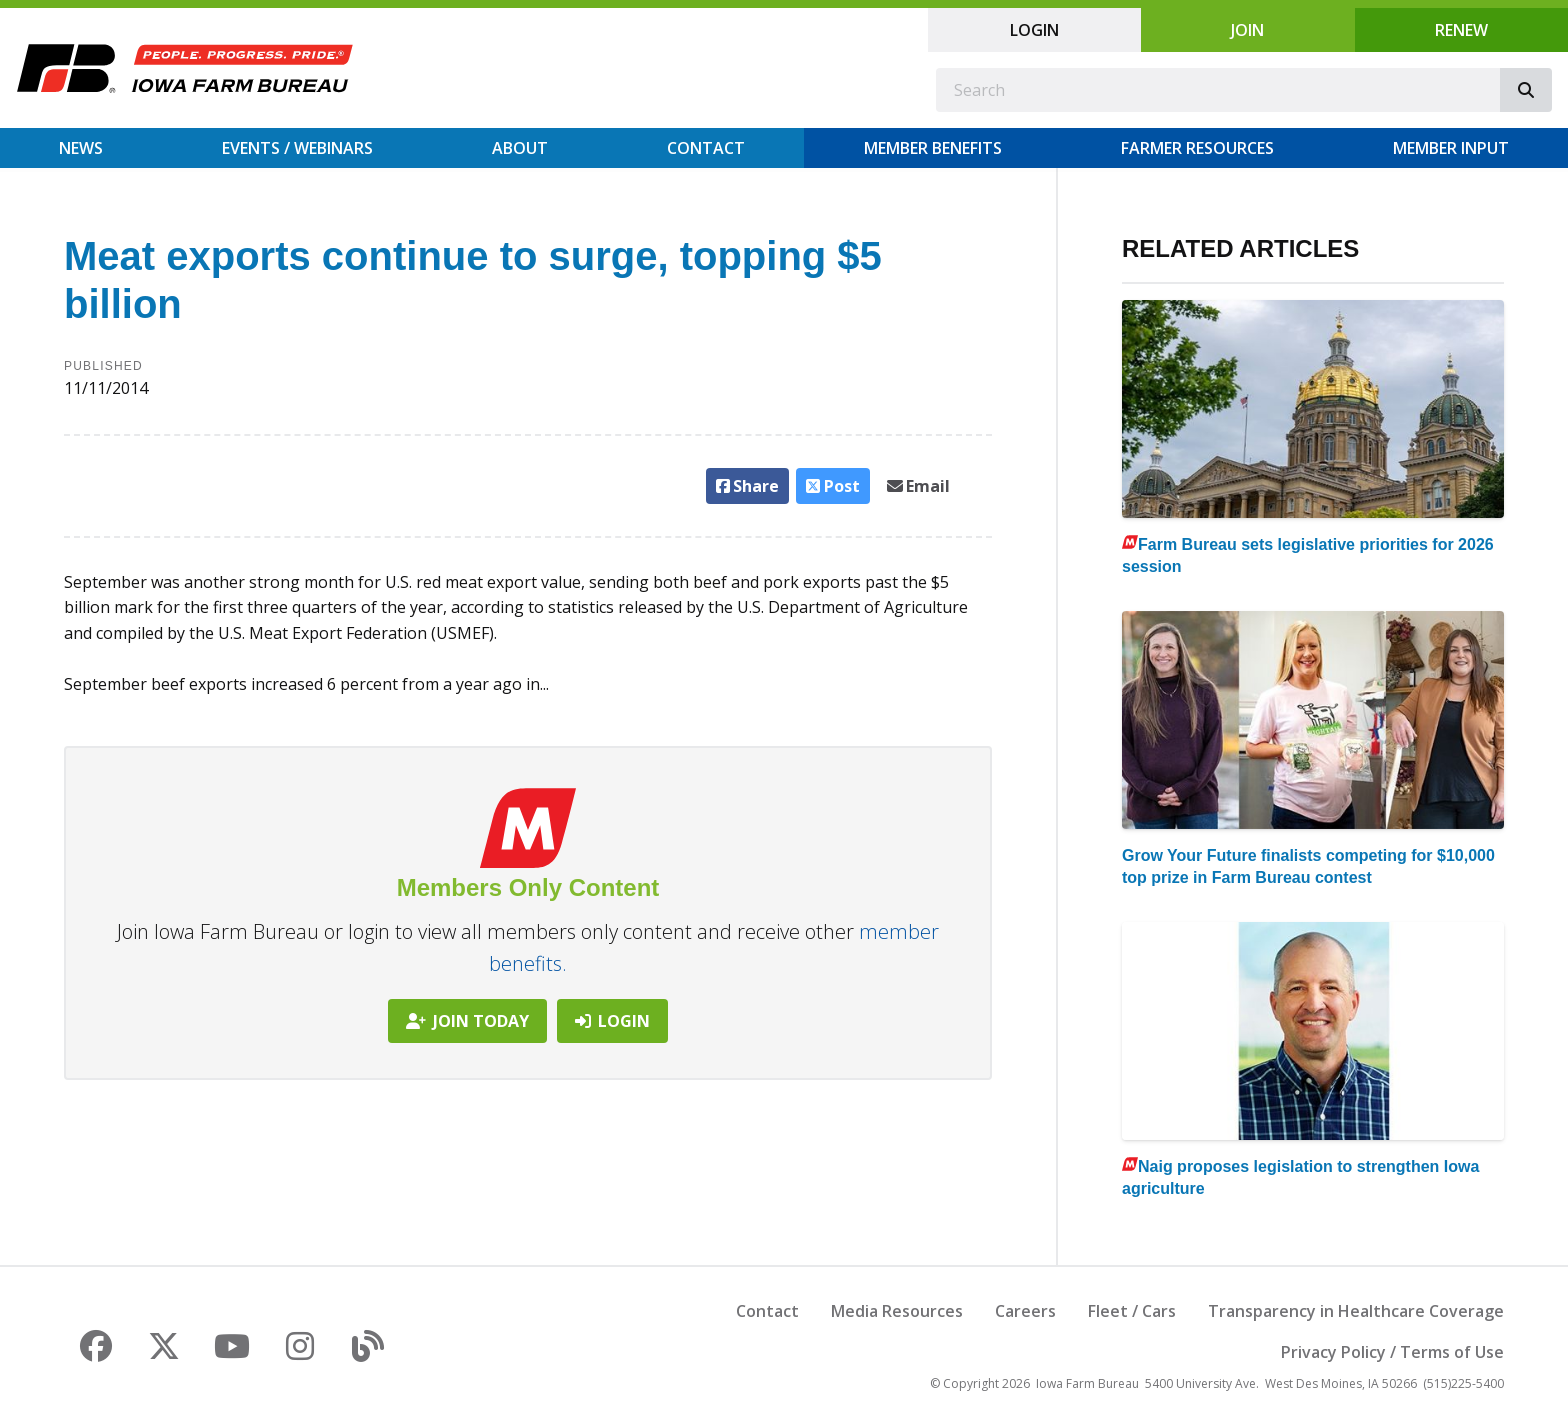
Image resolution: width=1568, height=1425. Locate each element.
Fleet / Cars (1132, 1311)
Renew (1461, 30)
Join (1247, 30)
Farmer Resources (1197, 148)
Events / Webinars (297, 148)
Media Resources (897, 1311)
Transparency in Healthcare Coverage (1356, 1311)
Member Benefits (933, 148)
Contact (706, 148)
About (520, 148)
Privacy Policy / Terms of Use (1392, 1352)
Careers (1025, 1311)
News (81, 148)
